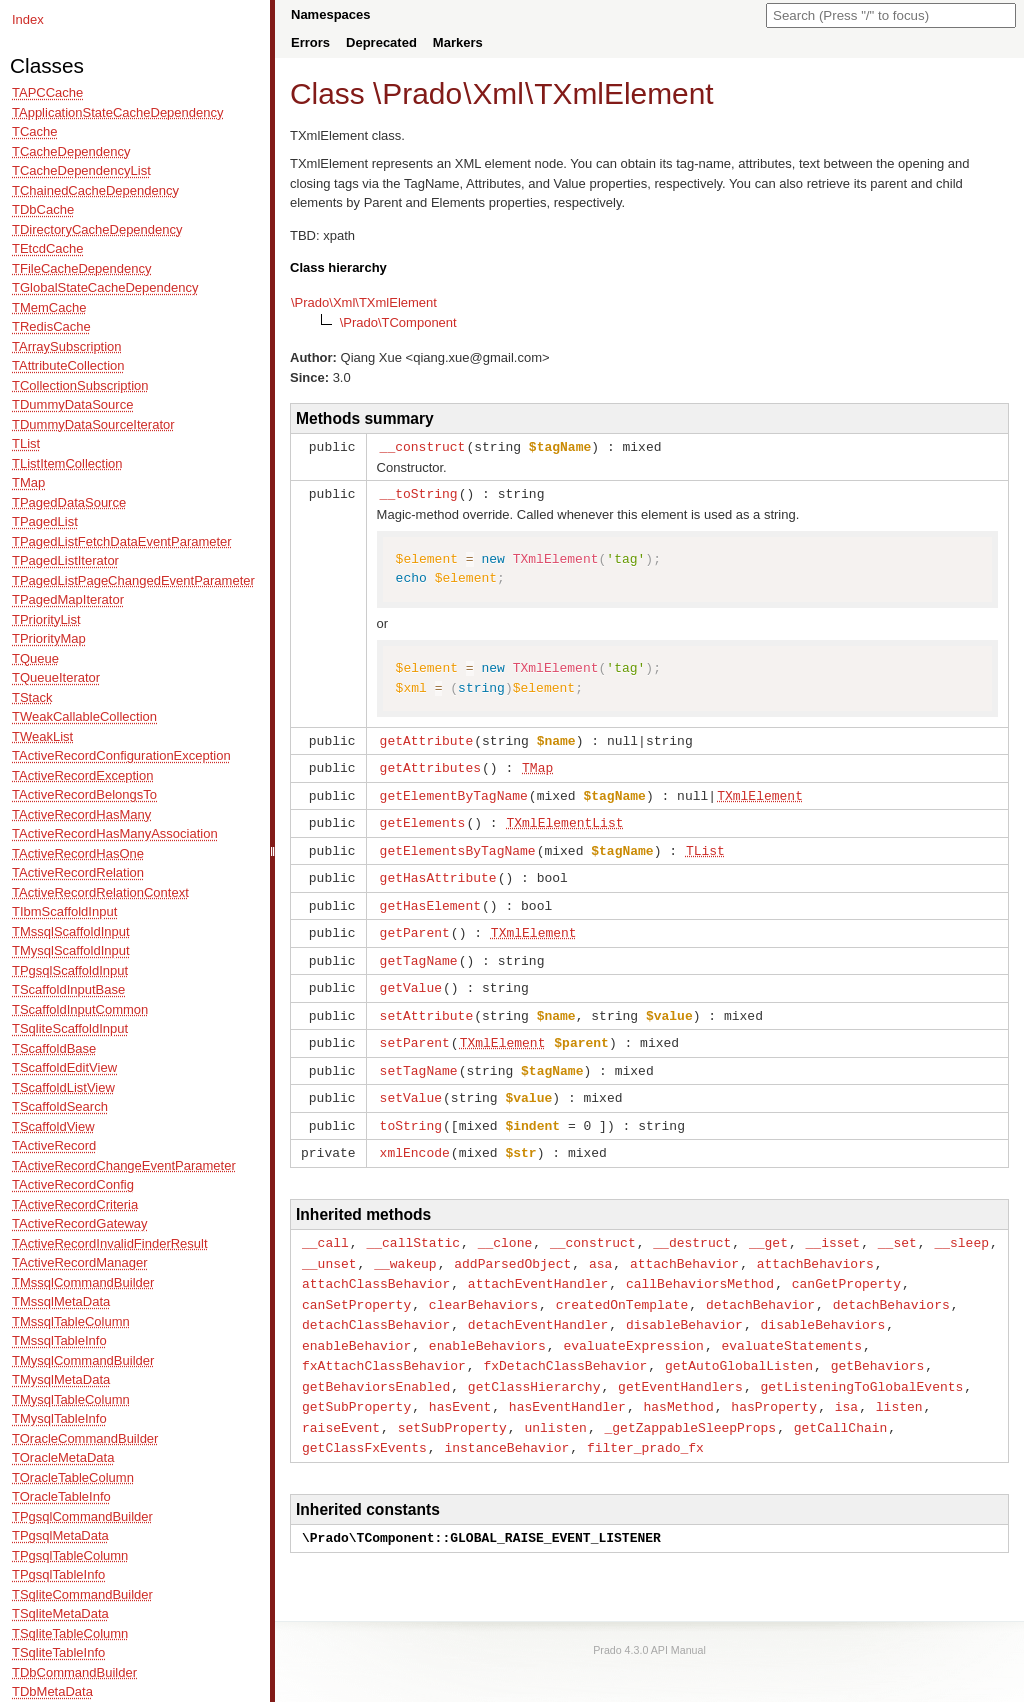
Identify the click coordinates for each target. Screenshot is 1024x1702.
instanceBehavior (506, 1419)
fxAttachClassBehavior (384, 1341)
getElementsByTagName (458, 844)
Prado (422, 93)
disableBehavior (684, 1302)
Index (28, 19)
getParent (415, 923)
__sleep (961, 1224)
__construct (423, 446)
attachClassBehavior (376, 1263)
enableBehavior (356, 1322)
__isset (833, 1224)
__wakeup (405, 1244)
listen (899, 1380)
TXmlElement (623, 93)
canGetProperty (846, 1263)
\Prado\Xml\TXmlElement (364, 302)
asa (600, 1244)
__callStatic (413, 1224)
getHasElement (430, 897)
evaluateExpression (633, 1322)
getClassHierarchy (534, 1361)
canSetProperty (356, 1283)
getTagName (419, 950)
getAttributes (430, 764)
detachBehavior (760, 1283)
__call (325, 1224)
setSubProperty (452, 1400)
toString (411, 1109)
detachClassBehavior (376, 1302)
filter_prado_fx (645, 1419)
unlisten (555, 1400)
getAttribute (427, 738)
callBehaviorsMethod (700, 1263)
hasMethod (678, 1380)
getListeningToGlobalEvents (861, 1361)
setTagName (419, 1056)
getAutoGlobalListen (739, 1341)
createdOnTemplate (622, 1283)
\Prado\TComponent (398, 322)
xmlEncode (415, 1135)
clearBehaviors (483, 1283)
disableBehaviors (822, 1302)
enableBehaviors (487, 1322)
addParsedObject (512, 1244)
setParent (415, 1029)
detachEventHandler (538, 1302)
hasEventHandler (567, 1380)
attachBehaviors (815, 1244)
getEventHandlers (680, 1361)
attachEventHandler (538, 1263)
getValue (411, 976)
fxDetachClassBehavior (565, 1341)
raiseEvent (341, 1400)
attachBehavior (684, 1244)
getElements (423, 817)
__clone (505, 1224)
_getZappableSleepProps (690, 1400)
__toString (419, 492)
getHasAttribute (438, 870)
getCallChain (841, 1400)
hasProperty (774, 1380)
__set (897, 1224)
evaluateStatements (791, 1322)
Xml (497, 93)
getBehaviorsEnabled (376, 1361)
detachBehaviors (891, 1283)
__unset (329, 1244)
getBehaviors (878, 1341)
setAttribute (427, 1003)
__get (768, 1224)
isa (846, 1380)
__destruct (692, 1224)
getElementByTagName (454, 791)
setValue (411, 1082)
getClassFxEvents (364, 1419)
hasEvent (460, 1380)
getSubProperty (356, 1380)
